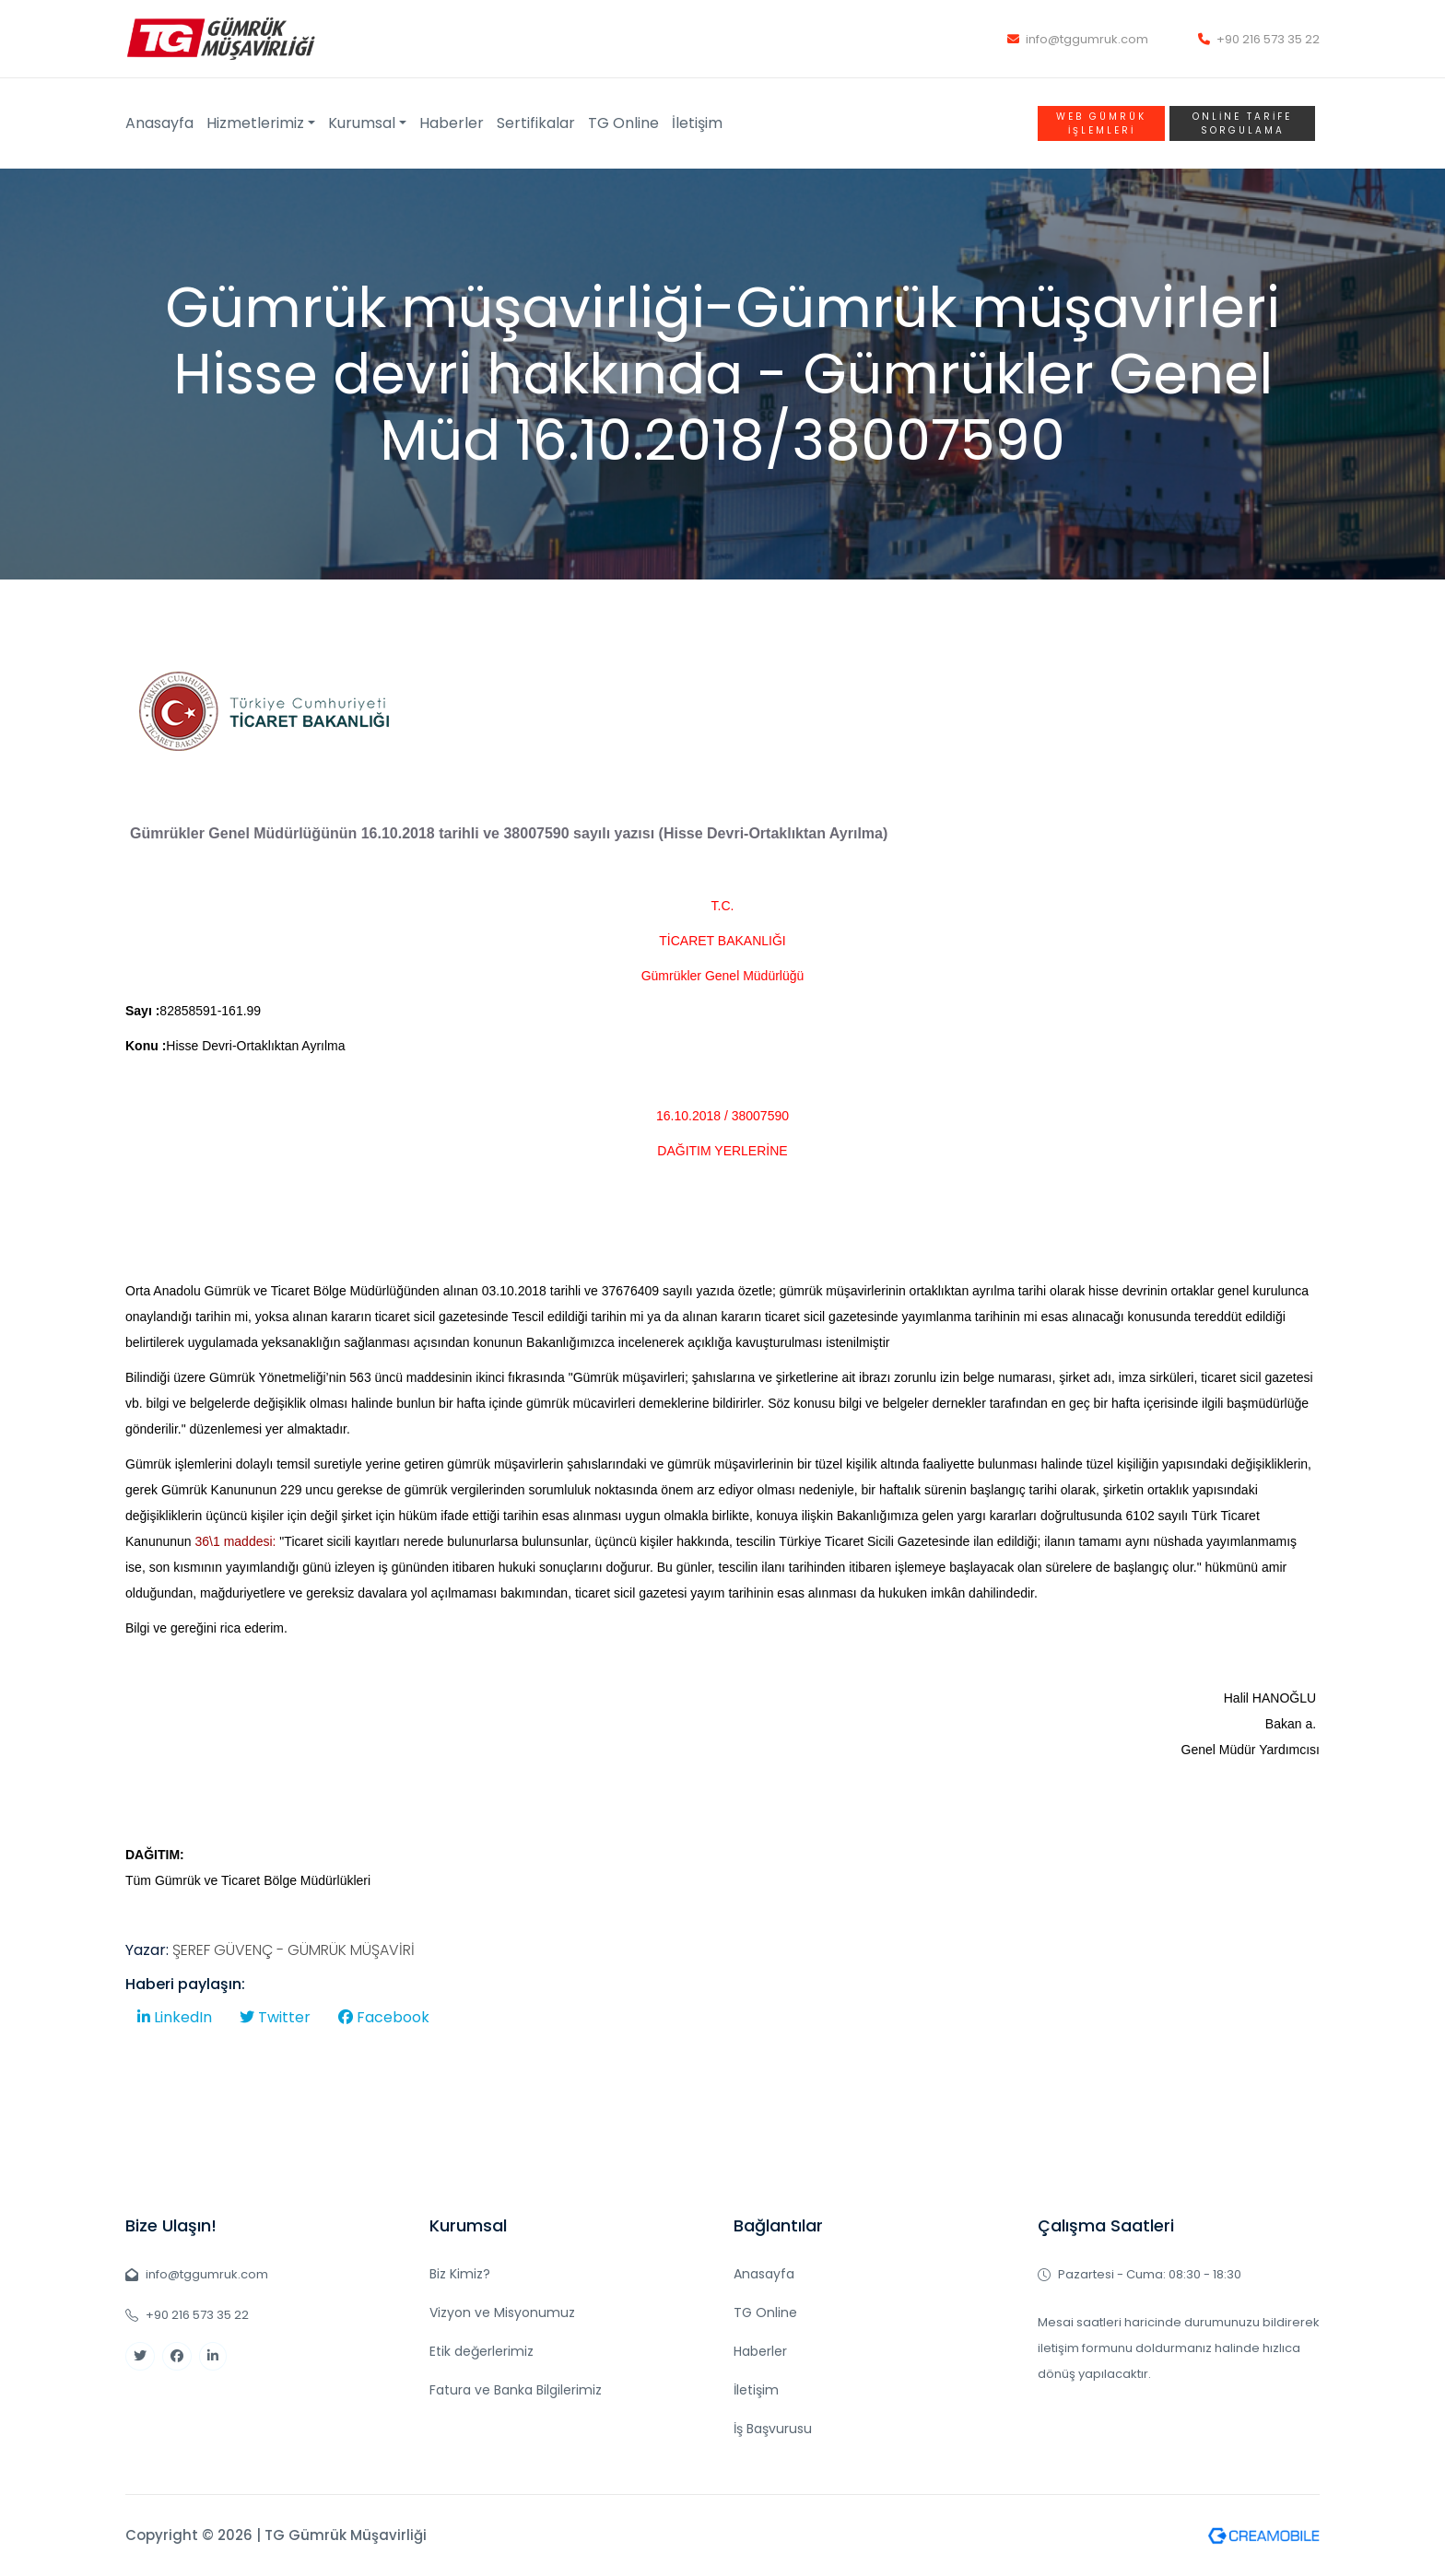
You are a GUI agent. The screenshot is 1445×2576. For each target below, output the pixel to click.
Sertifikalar (536, 123)
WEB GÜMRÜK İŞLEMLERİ (1101, 123)
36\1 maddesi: (235, 1541)
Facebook (383, 2017)
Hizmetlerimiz (255, 123)
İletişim (697, 123)
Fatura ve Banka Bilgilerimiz (515, 2390)
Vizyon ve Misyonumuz (502, 2312)
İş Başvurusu (773, 2428)
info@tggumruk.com (1077, 39)
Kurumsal (361, 123)
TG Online (623, 123)
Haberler (451, 123)
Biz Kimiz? (459, 2274)
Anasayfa (159, 123)
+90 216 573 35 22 (1259, 39)
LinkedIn (174, 2017)
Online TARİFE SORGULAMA (1242, 123)
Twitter (275, 2017)
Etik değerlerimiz (481, 2351)
